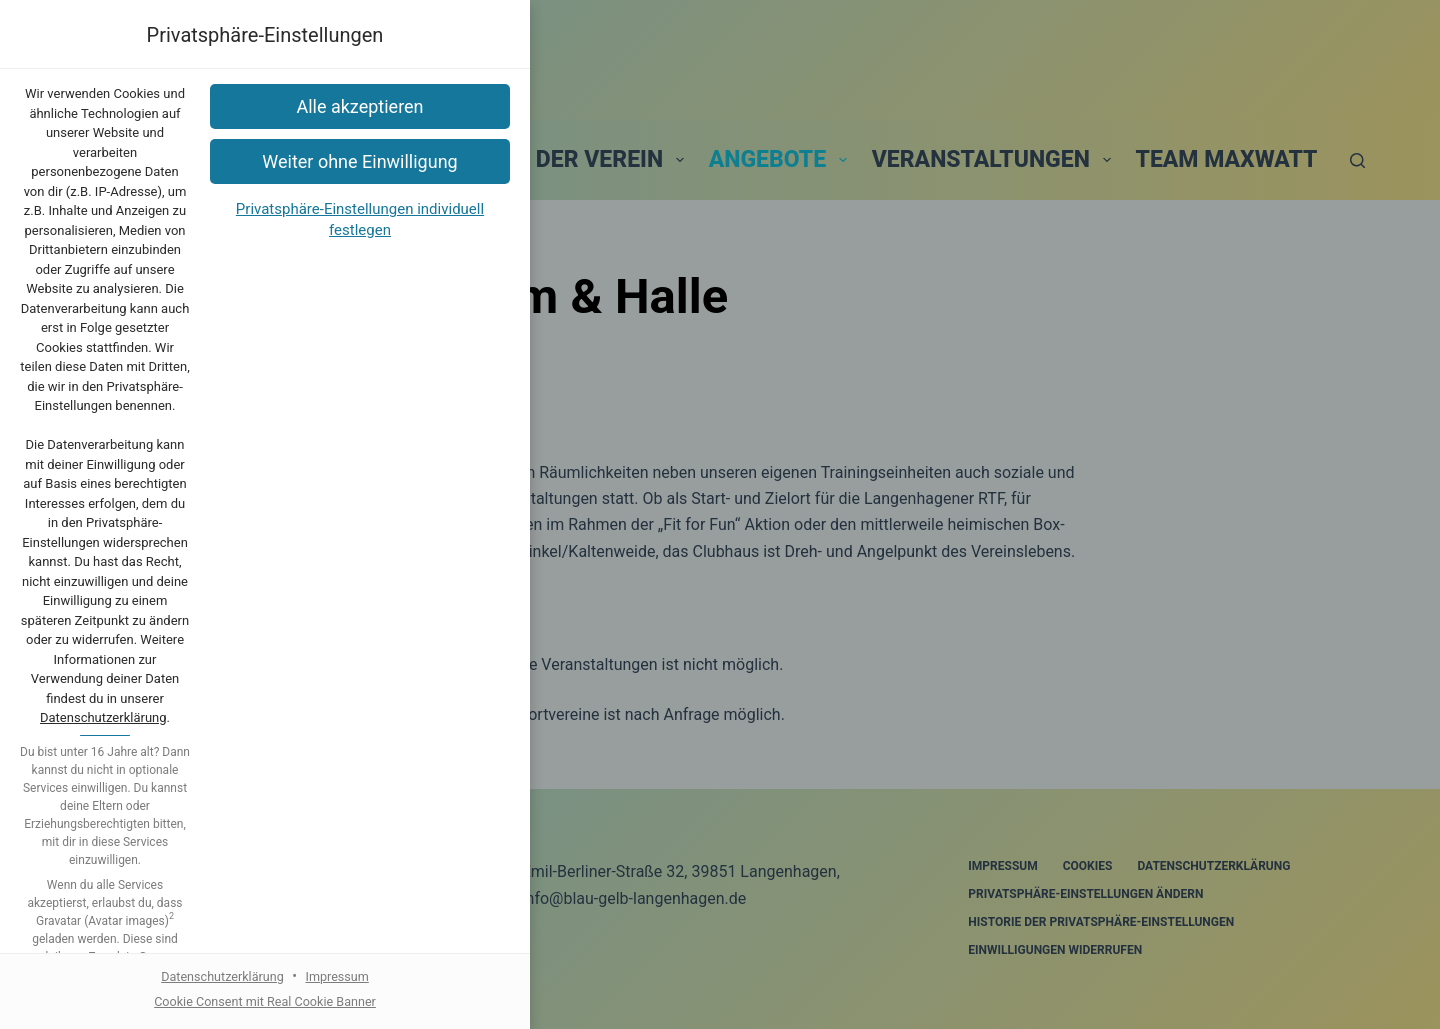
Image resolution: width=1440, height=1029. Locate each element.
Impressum (799, 798)
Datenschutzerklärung (817, 486)
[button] (720, 640)
